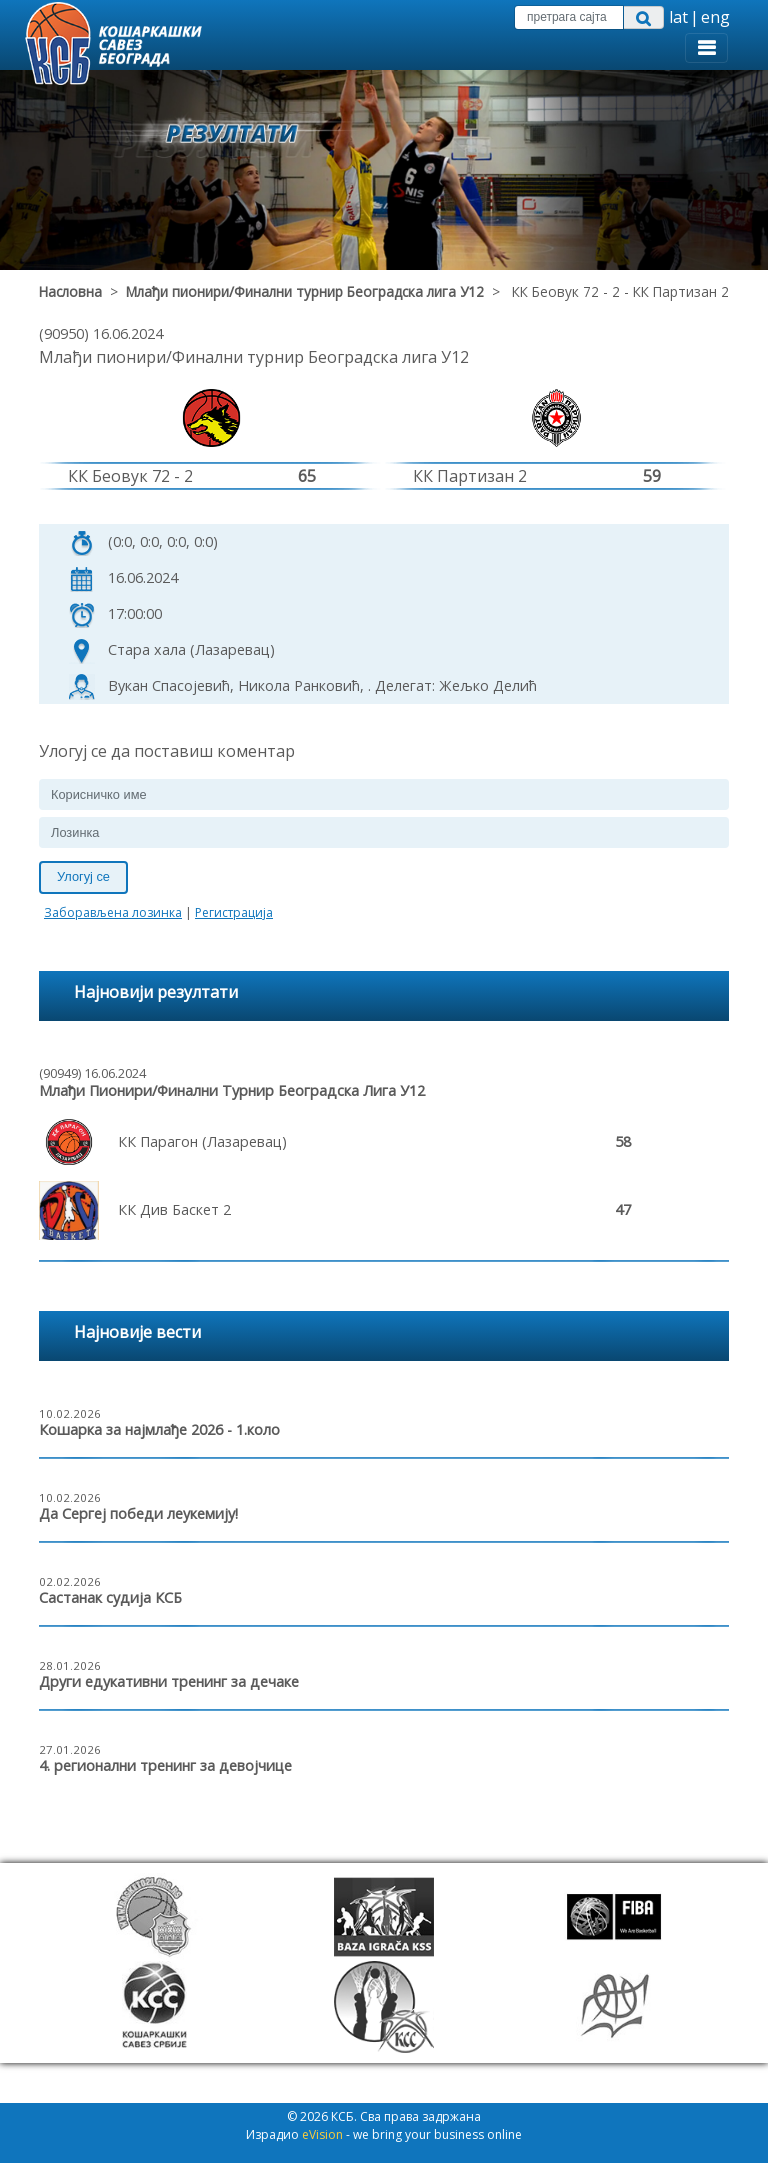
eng (715, 17)
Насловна (70, 291)
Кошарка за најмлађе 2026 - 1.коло (159, 1429)
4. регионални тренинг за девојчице (165, 1765)
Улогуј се (83, 876)
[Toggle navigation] (706, 48)
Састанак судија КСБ (110, 1597)
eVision (322, 2134)
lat (678, 17)
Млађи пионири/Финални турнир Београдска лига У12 (305, 291)
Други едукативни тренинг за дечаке (169, 1681)
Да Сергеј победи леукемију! (138, 1513)
